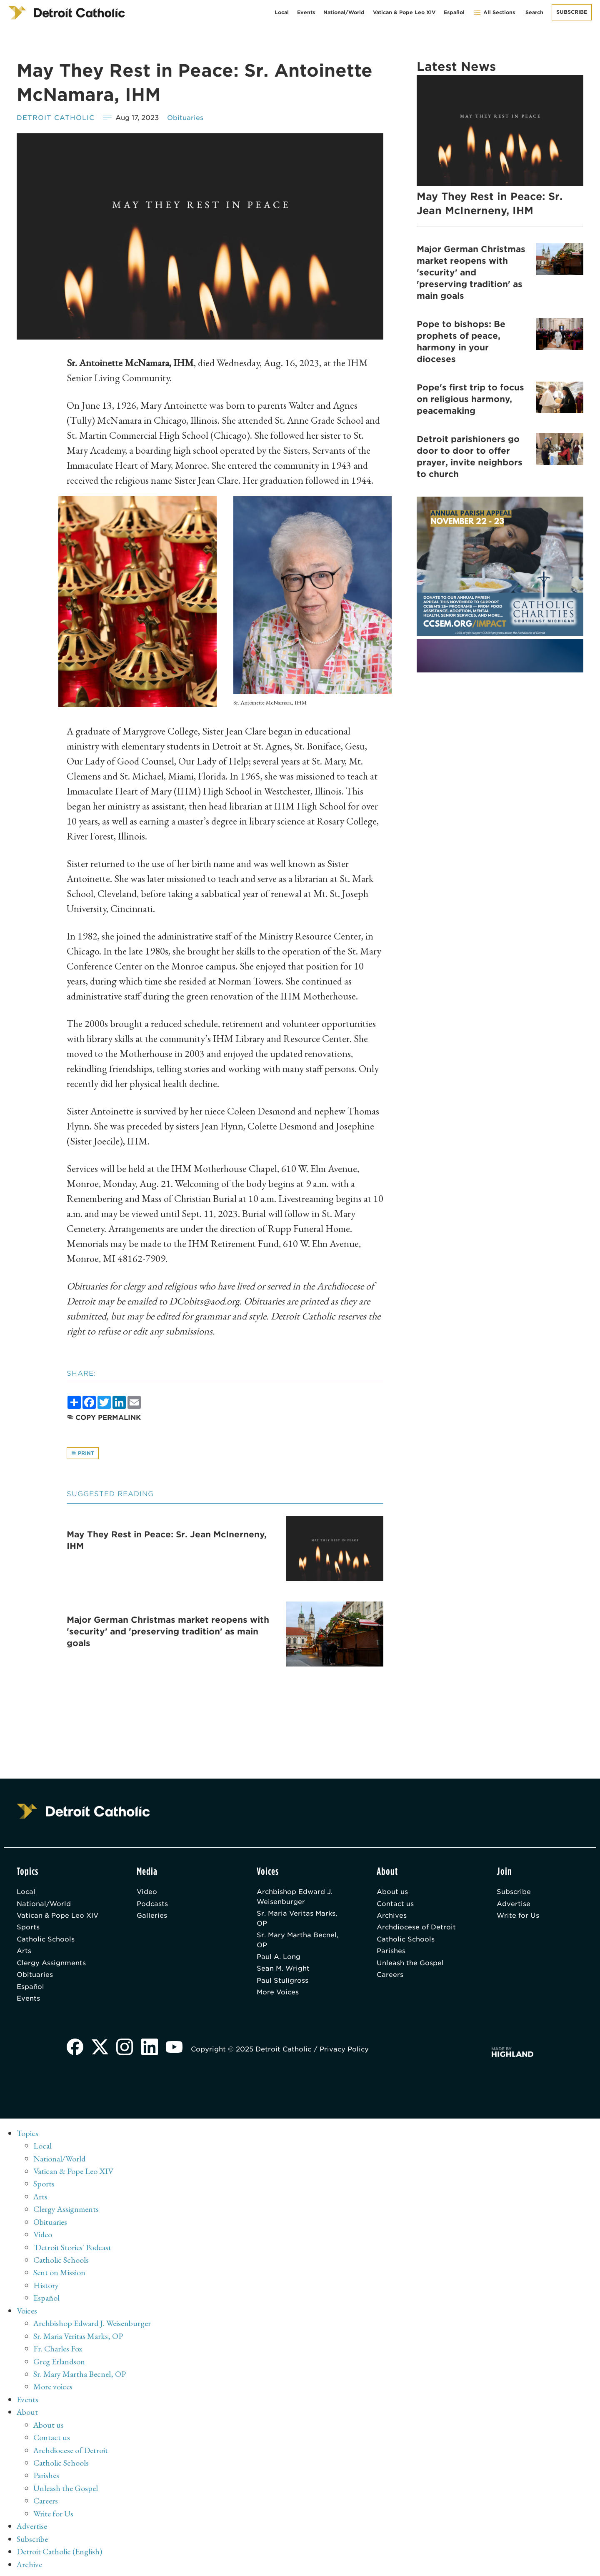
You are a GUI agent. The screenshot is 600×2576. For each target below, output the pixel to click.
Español (454, 12)
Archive (30, 2561)
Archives (392, 1917)
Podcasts (152, 1905)
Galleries (152, 1917)
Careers (390, 1977)
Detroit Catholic (56, 118)
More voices (52, 2386)
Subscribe (571, 12)
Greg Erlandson (59, 2361)
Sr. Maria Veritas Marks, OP (298, 1920)
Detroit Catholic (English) (59, 2549)
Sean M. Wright (283, 1971)
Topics (28, 2136)
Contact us (395, 1905)
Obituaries (185, 118)
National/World (344, 12)
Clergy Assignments (51, 1965)
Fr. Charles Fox (57, 2349)
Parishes (391, 1953)
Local (282, 12)
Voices (27, 2311)
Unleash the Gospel (410, 1965)
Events (306, 12)
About (28, 2411)
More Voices (278, 1995)
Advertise (513, 1905)
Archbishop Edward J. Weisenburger (295, 1898)
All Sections (494, 12)
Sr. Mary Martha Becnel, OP (298, 1942)
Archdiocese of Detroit (417, 1929)
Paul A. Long (278, 1959)
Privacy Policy (345, 2052)
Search (534, 12)
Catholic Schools (46, 1941)
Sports (28, 1929)
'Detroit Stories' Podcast (72, 2249)
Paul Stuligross (282, 1983)
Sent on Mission (59, 2274)
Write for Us (518, 1917)
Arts (24, 1953)
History (46, 2286)
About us (392, 1893)
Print (82, 1453)
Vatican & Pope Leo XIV (404, 12)
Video (147, 1893)
